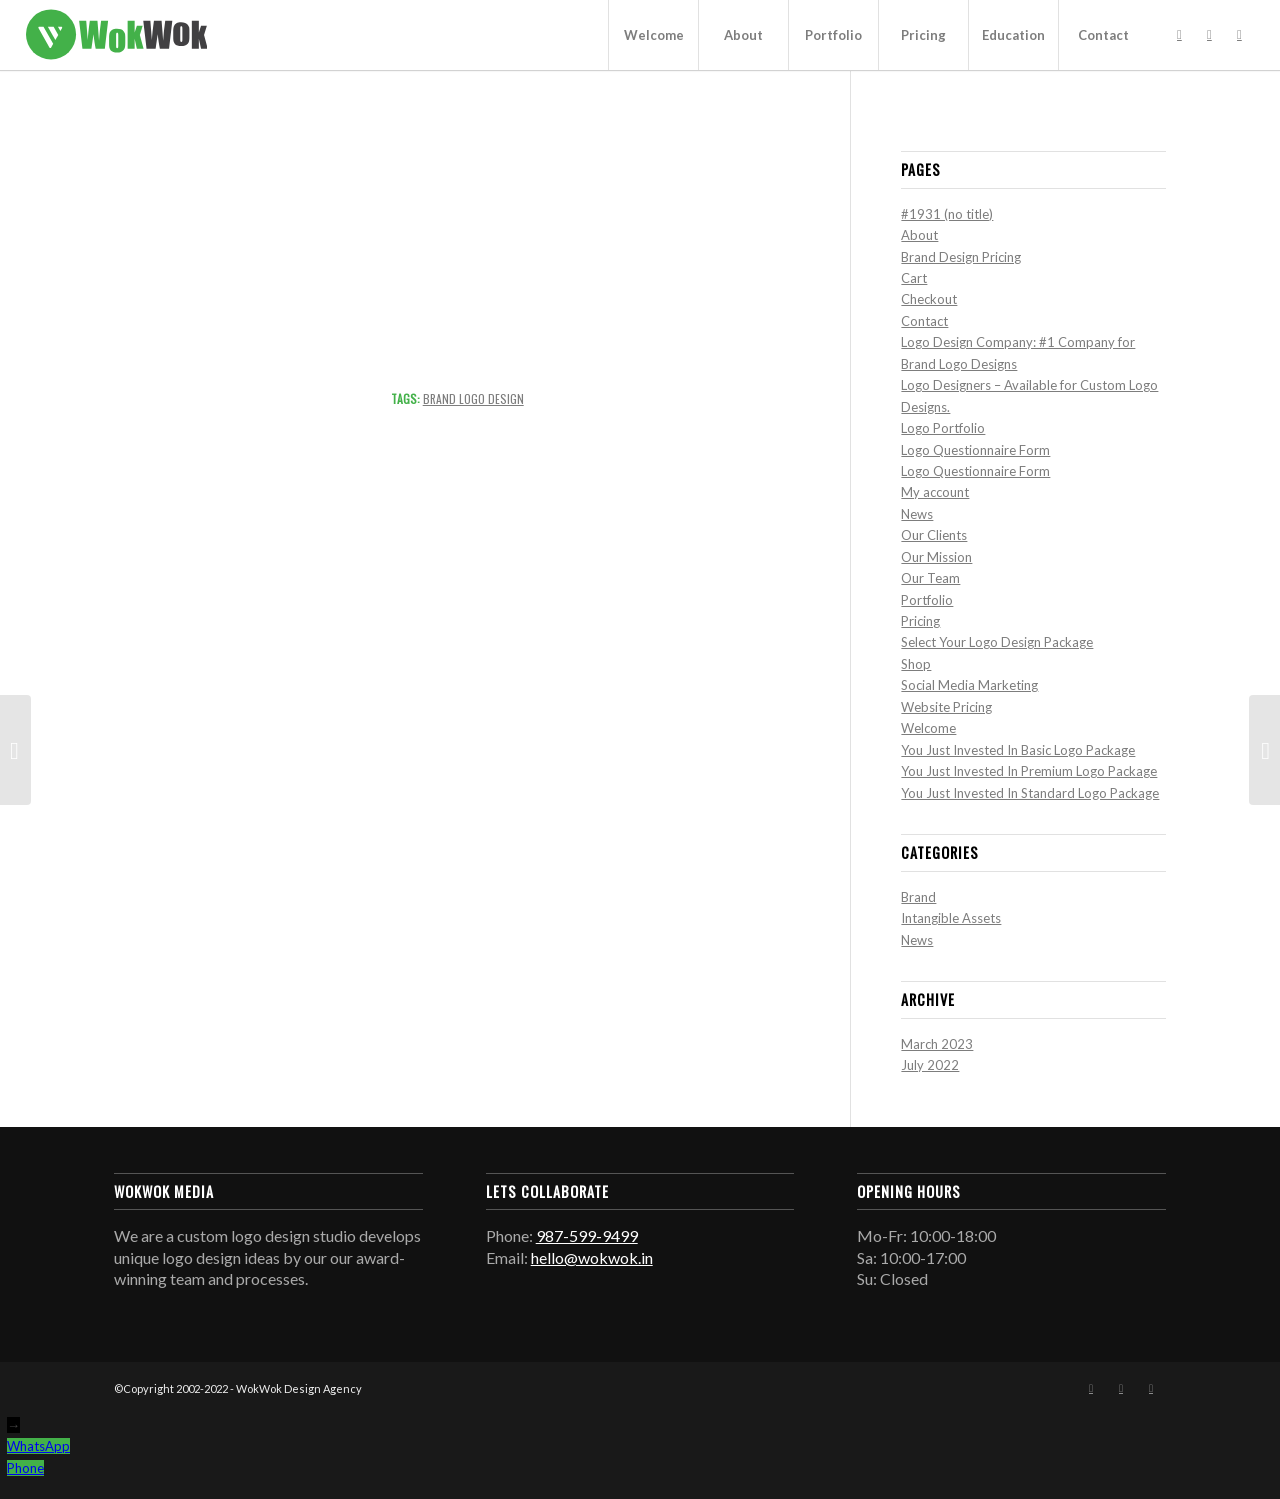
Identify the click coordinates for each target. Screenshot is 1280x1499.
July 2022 (930, 1065)
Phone (25, 1468)
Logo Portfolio (943, 428)
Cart (914, 278)
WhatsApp (38, 1446)
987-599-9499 (587, 1235)
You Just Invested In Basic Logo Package (1018, 750)
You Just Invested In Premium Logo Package (1029, 771)
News (917, 514)
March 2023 (937, 1044)
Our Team (930, 578)
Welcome (928, 728)
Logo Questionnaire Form (975, 450)
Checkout (929, 299)
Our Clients (934, 535)
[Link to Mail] (1239, 34)
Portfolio (927, 600)
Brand (918, 897)
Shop (916, 664)
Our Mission (936, 557)
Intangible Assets (951, 918)
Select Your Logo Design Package (997, 642)
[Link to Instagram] (1209, 34)
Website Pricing (946, 707)
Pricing (920, 621)
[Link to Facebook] (1179, 34)
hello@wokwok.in (592, 1257)
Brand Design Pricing (961, 257)
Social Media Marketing (969, 685)
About (919, 235)
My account (935, 492)
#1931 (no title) (947, 214)
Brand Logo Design (473, 398)
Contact (924, 321)
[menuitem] (653, 35)
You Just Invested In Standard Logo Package (1030, 793)
